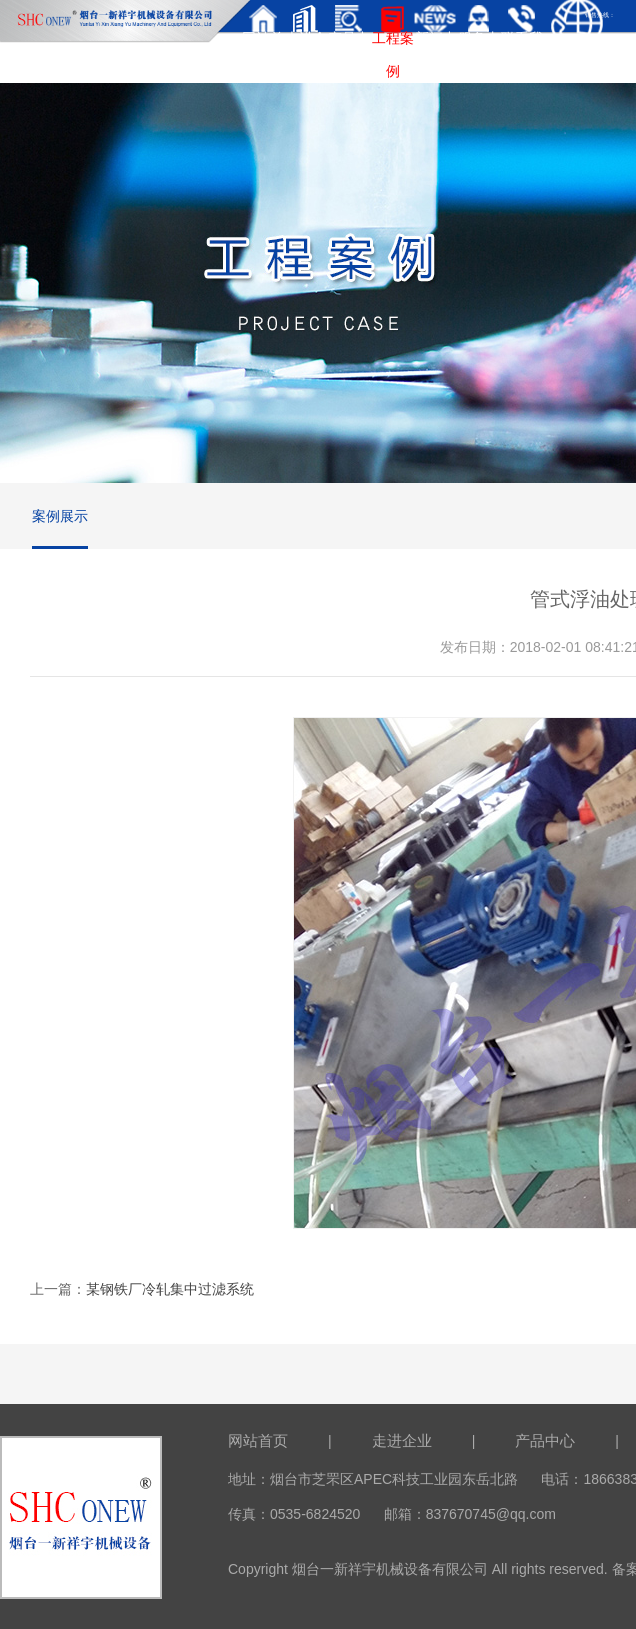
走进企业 (402, 1440)
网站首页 (258, 1440)
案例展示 (60, 516)
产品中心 (545, 1440)
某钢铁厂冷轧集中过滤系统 (170, 1289)
